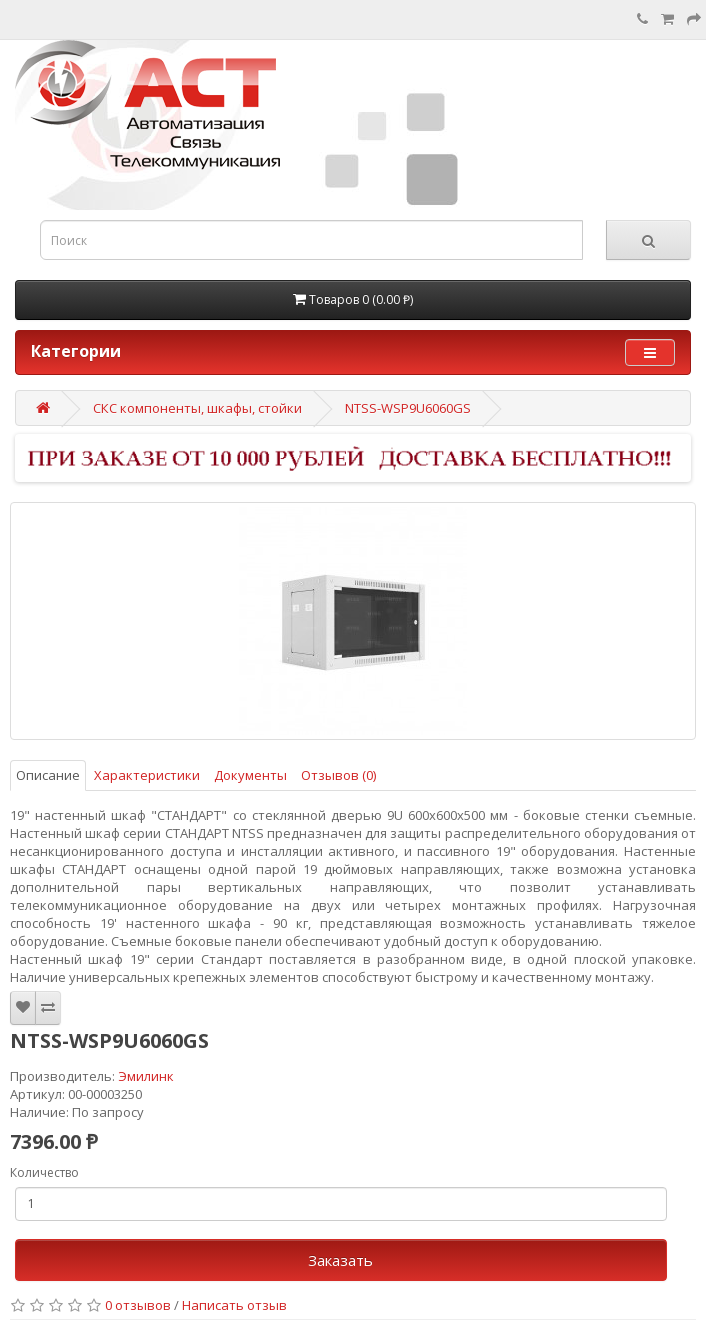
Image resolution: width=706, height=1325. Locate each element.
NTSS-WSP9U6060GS (408, 408)
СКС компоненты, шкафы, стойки (197, 408)
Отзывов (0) (338, 775)
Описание (48, 775)
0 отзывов (138, 1305)
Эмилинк (146, 1076)
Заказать (340, 1260)
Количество (44, 1172)
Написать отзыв (234, 1305)
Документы (250, 775)
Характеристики (147, 775)
